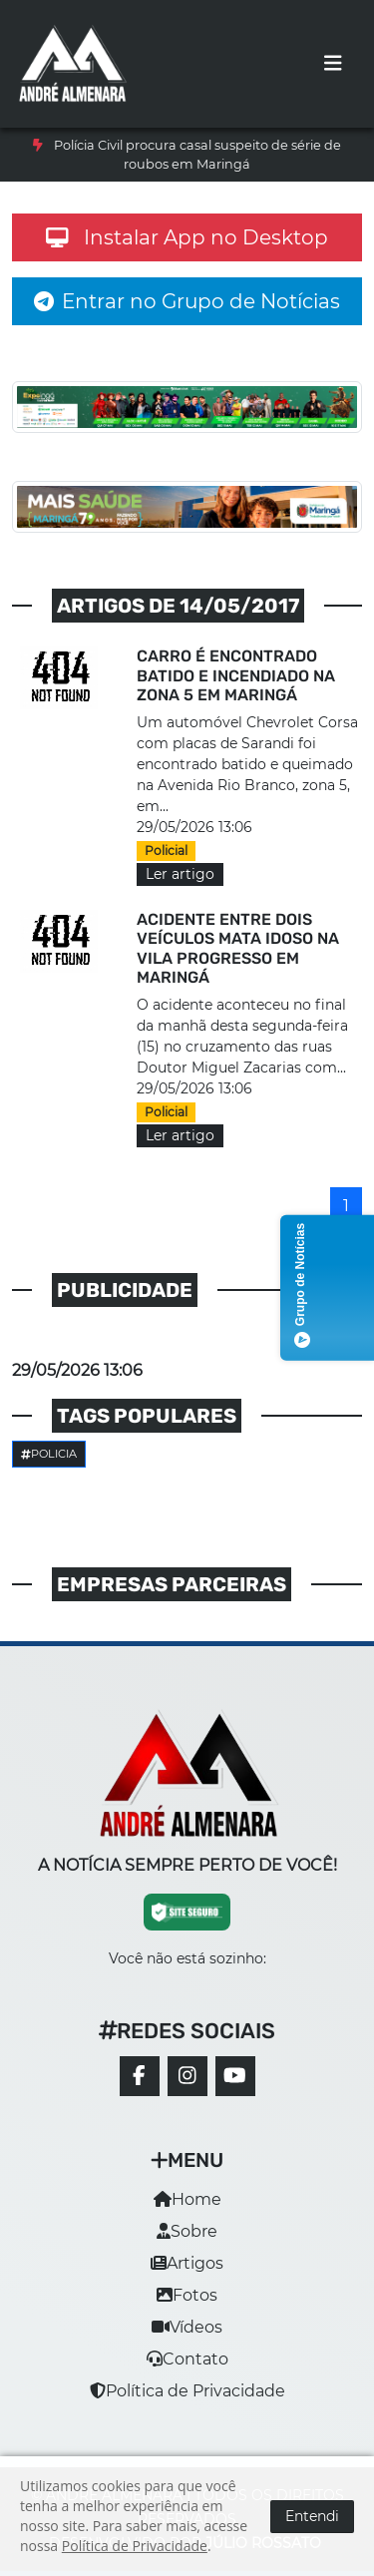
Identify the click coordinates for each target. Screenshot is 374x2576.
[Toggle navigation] (333, 64)
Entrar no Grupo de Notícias (187, 301)
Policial (166, 850)
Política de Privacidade (187, 2390)
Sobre (187, 2231)
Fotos (187, 2295)
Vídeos (187, 2327)
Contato (187, 2359)
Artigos (187, 2263)
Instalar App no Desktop (187, 237)
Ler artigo (180, 874)
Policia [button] (49, 1454)
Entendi (312, 2516)
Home (187, 2199)
